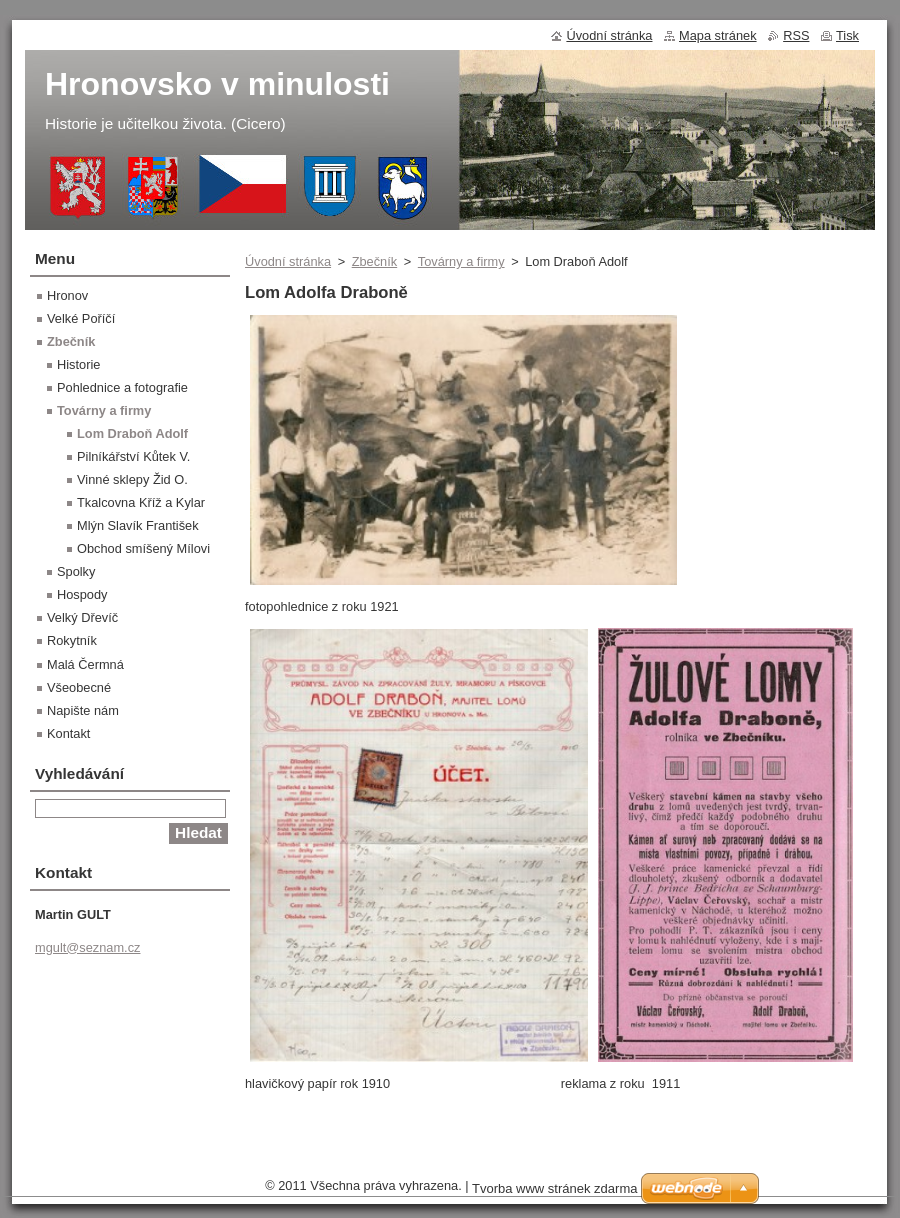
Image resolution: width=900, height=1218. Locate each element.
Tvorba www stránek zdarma (554, 1188)
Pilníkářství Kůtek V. (133, 456)
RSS (796, 35)
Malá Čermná (85, 664)
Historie (78, 364)
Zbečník (375, 261)
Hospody (82, 594)
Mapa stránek (718, 35)
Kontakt (68, 733)
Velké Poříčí (81, 318)
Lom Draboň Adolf (132, 433)
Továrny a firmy (461, 261)
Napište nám (83, 710)
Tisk (847, 35)
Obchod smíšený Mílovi (143, 548)
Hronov (67, 295)
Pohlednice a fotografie (122, 387)
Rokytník (72, 640)
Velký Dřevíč (82, 617)
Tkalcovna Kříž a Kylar (141, 502)
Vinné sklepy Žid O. (132, 479)
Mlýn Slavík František (138, 525)
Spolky (76, 571)
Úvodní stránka (288, 261)
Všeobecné (79, 687)
